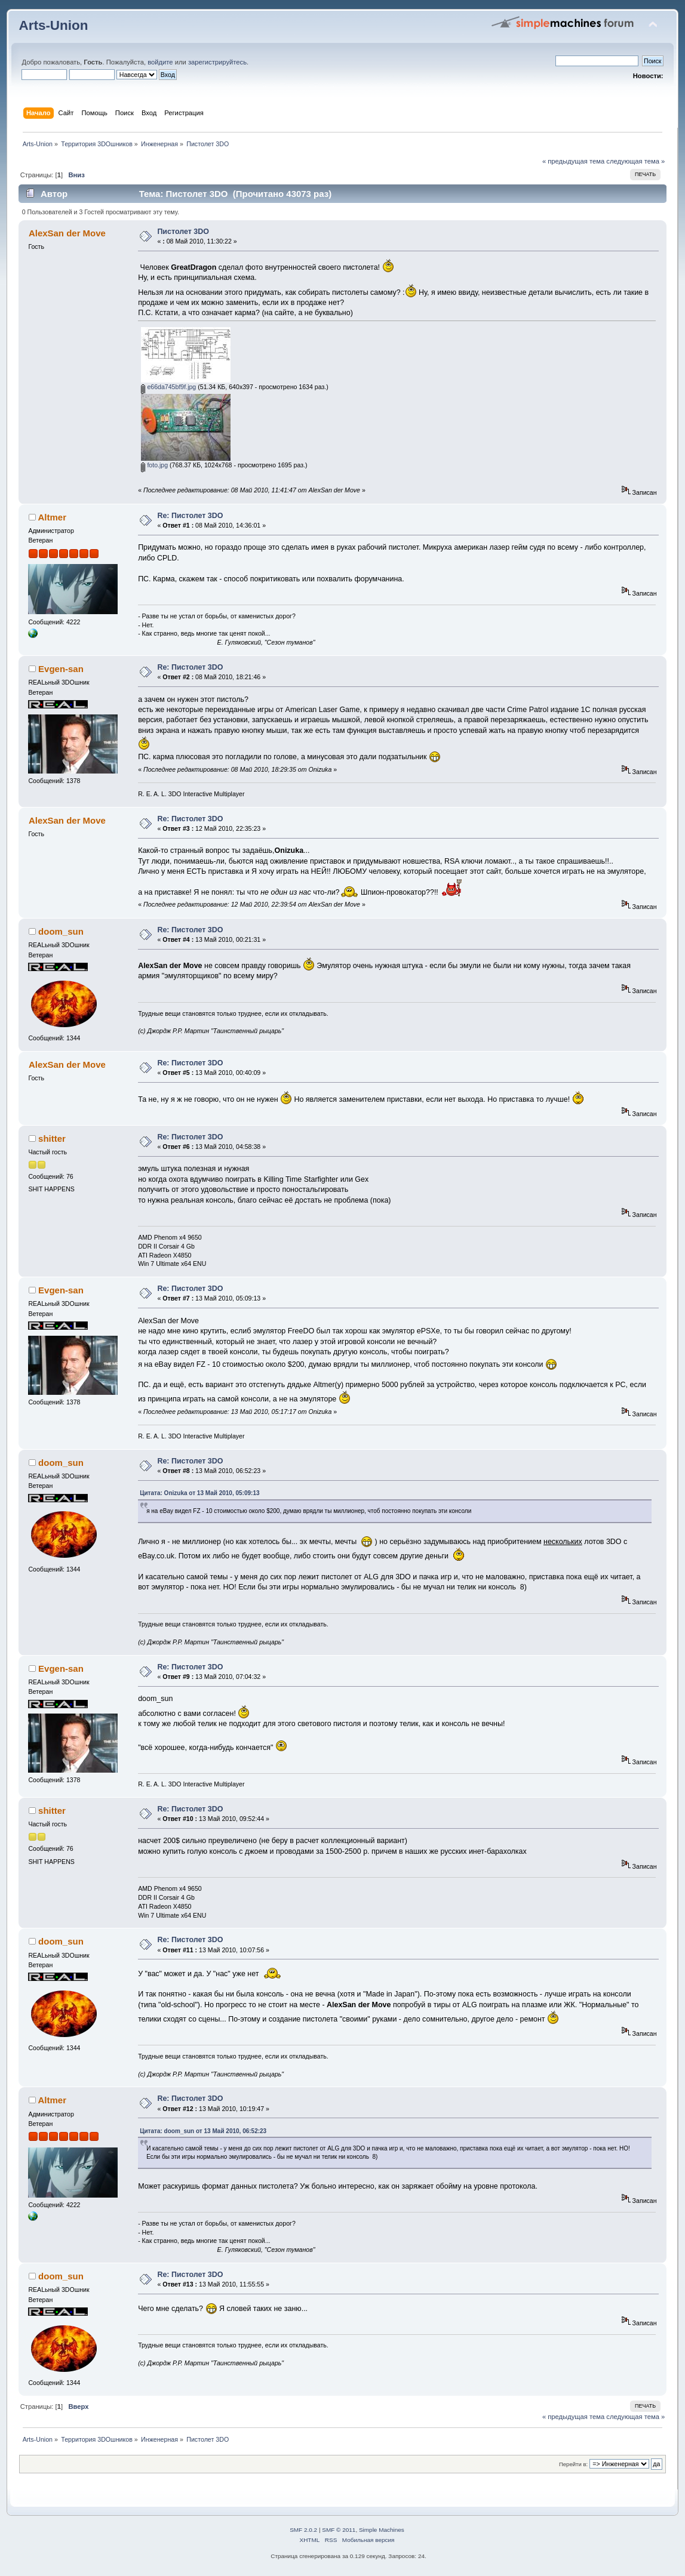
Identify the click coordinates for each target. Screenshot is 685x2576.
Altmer (52, 517)
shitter (52, 1138)
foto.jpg (154, 465)
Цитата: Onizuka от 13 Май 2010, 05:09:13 (199, 1493)
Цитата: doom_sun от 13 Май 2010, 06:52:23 (203, 2131)
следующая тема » (635, 161)
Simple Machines (381, 2529)
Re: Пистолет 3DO (190, 515)
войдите (160, 62)
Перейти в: (573, 2464)
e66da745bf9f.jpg (168, 386)
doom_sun (61, 931)
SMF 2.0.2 (303, 2529)
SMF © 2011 (338, 2529)
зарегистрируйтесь (217, 62)
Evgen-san (61, 669)
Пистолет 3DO (183, 231)
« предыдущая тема (573, 161)
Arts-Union (53, 25)
